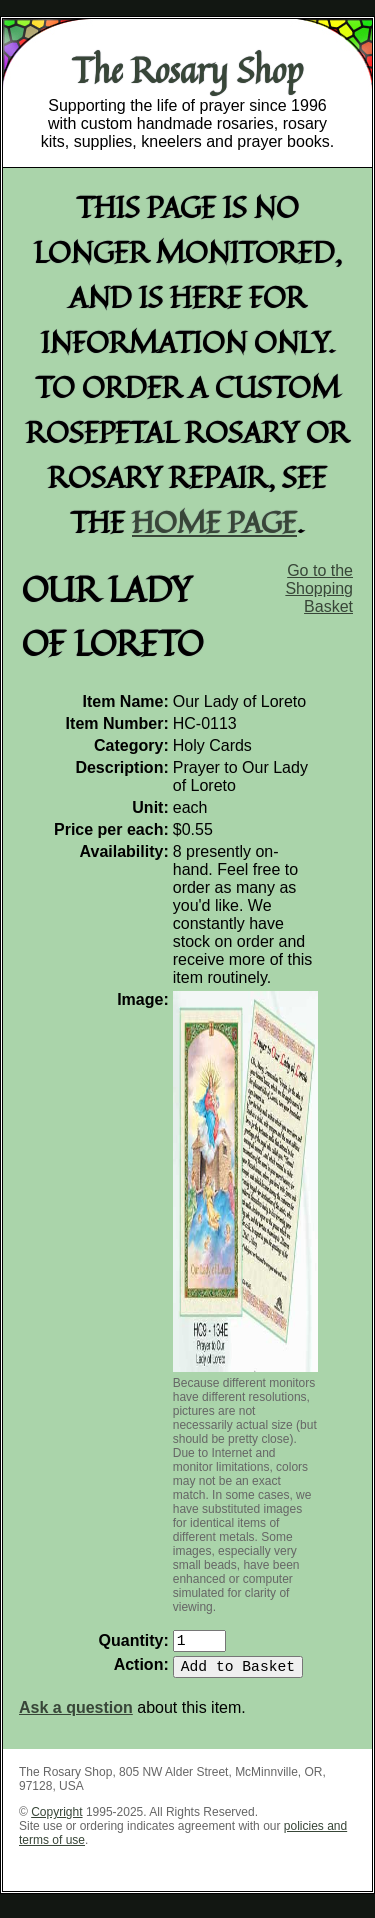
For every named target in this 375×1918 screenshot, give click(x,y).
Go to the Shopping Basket (319, 588)
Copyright (56, 1820)
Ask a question (76, 1715)
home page (214, 521)
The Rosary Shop (187, 70)
